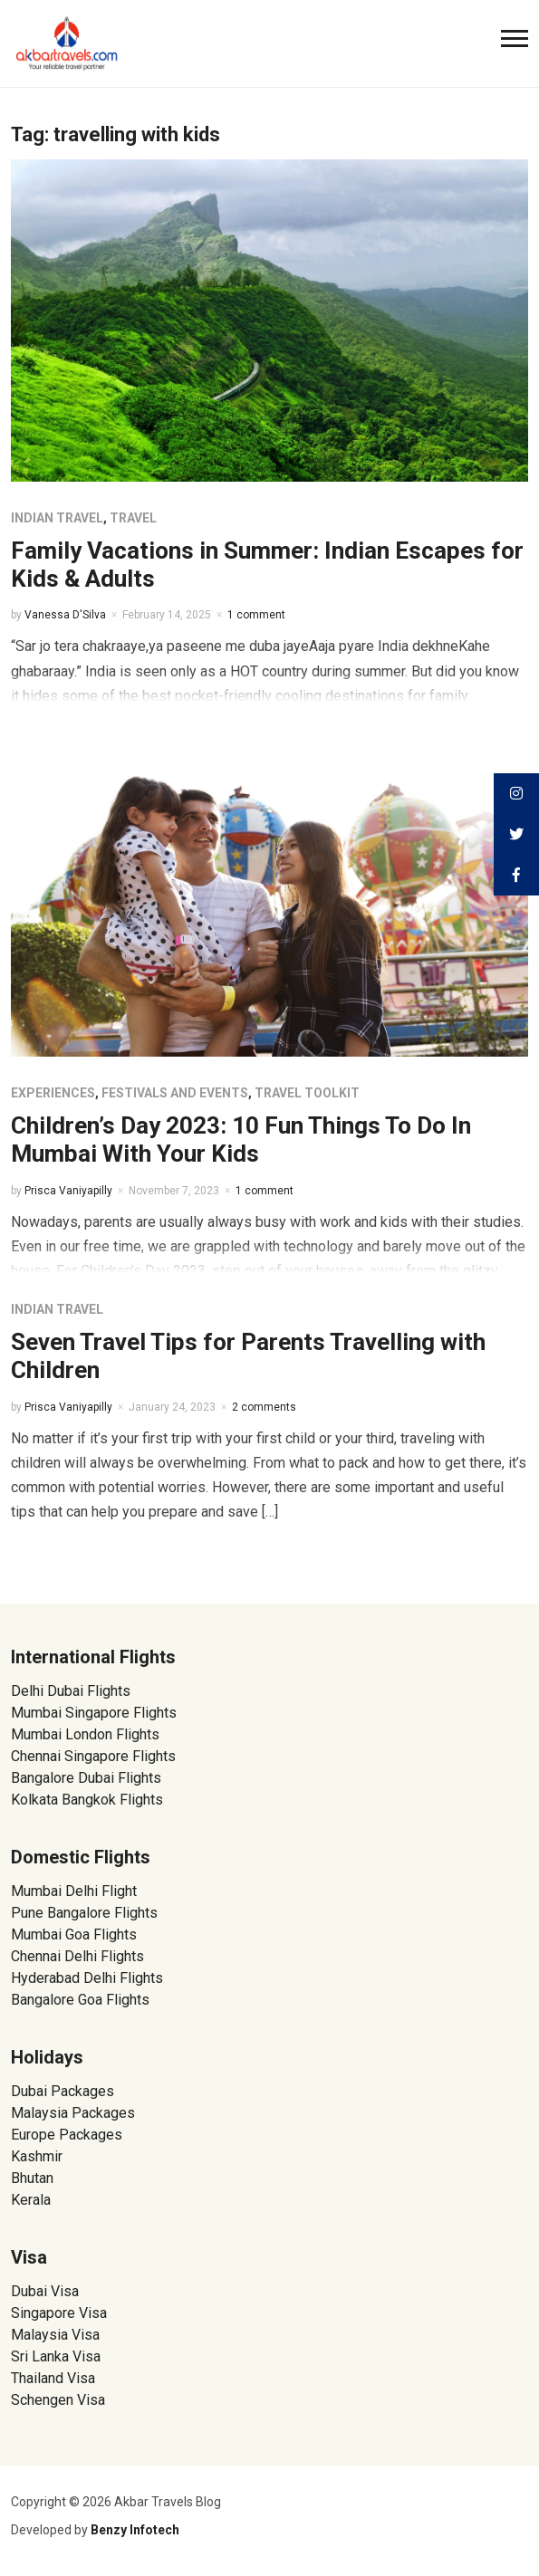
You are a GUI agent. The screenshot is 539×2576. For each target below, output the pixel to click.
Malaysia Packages (73, 2112)
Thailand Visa (53, 2378)
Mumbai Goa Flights (74, 1934)
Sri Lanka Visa (57, 2356)
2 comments (264, 1407)
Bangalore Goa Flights (80, 1999)
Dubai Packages (62, 2091)
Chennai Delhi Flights (77, 1956)
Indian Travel (57, 518)
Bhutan (32, 2178)
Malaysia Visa (55, 2334)
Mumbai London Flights (85, 1734)
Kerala (31, 2199)
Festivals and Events (174, 1093)
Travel (133, 518)
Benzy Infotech (135, 2530)
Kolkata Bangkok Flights (87, 1799)
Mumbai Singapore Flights (94, 1712)
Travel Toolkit (307, 1093)
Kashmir (37, 2156)
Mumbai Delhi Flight (74, 1891)
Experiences (53, 1093)
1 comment (256, 614)
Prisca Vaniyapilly (68, 1190)
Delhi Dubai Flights (70, 1691)
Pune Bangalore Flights (84, 1912)
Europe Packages (66, 2134)
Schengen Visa (58, 2399)
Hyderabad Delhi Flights (87, 1978)
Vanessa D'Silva (65, 614)
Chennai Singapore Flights (93, 1756)
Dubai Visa (45, 2291)
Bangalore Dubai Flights (86, 1777)
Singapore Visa (59, 2313)
